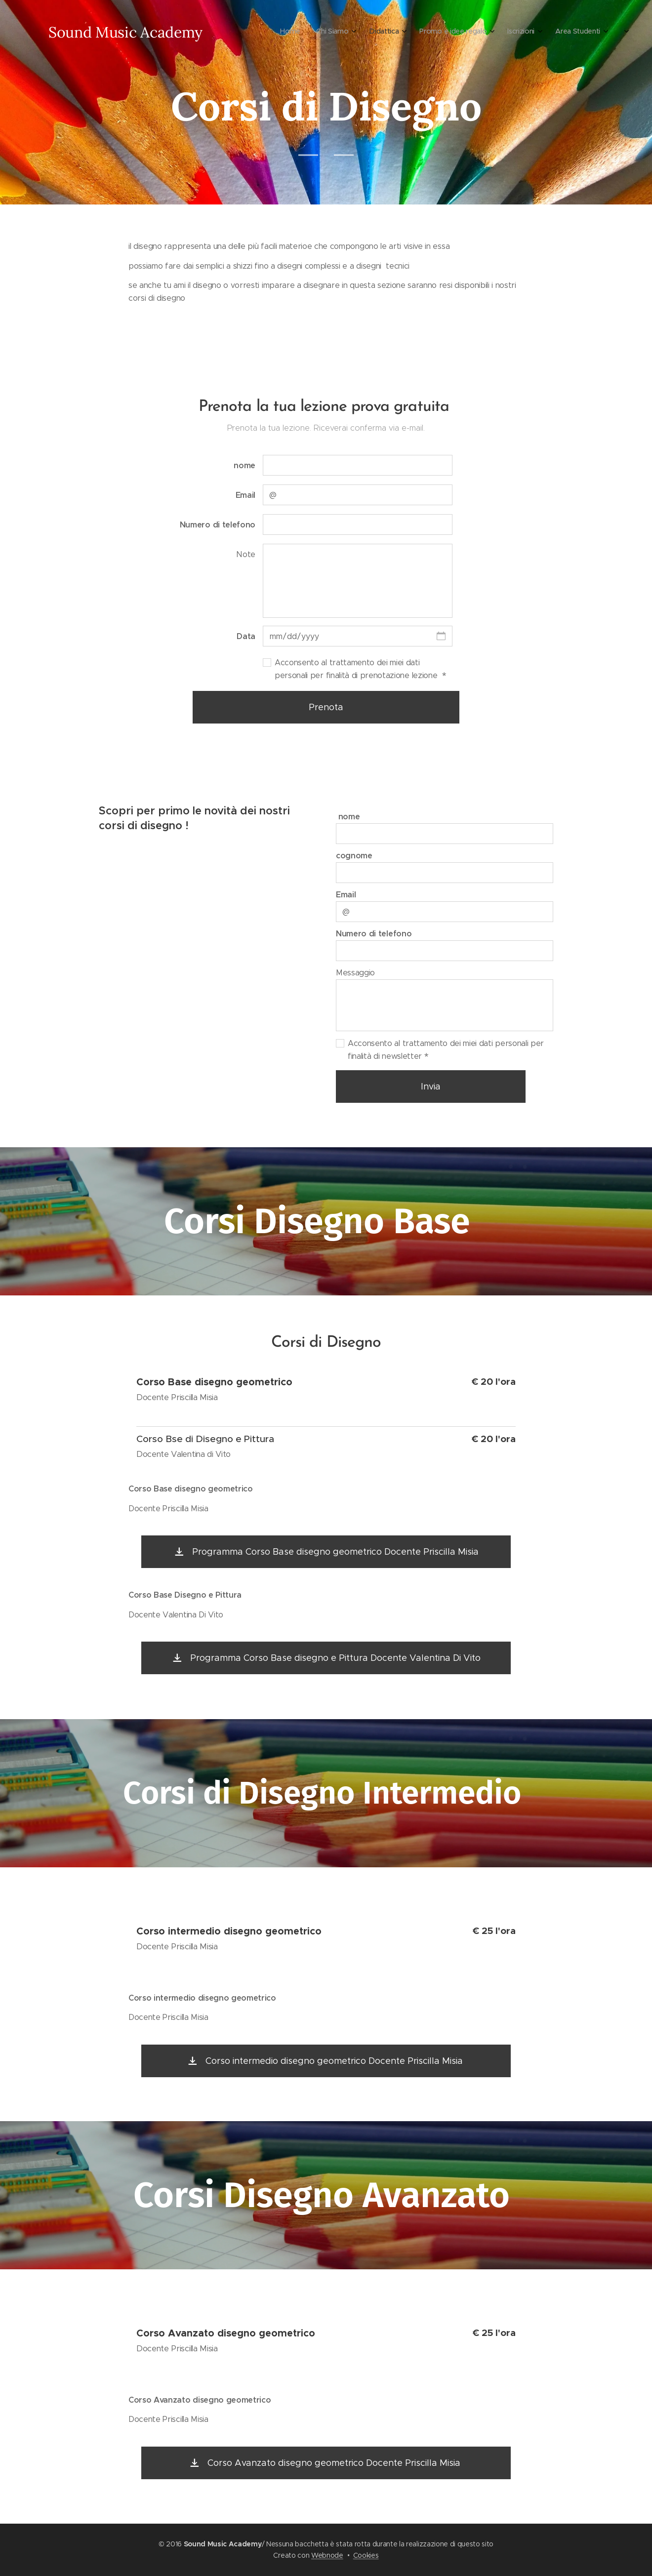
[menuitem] (247, 32)
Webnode (327, 2555)
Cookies (366, 2555)
